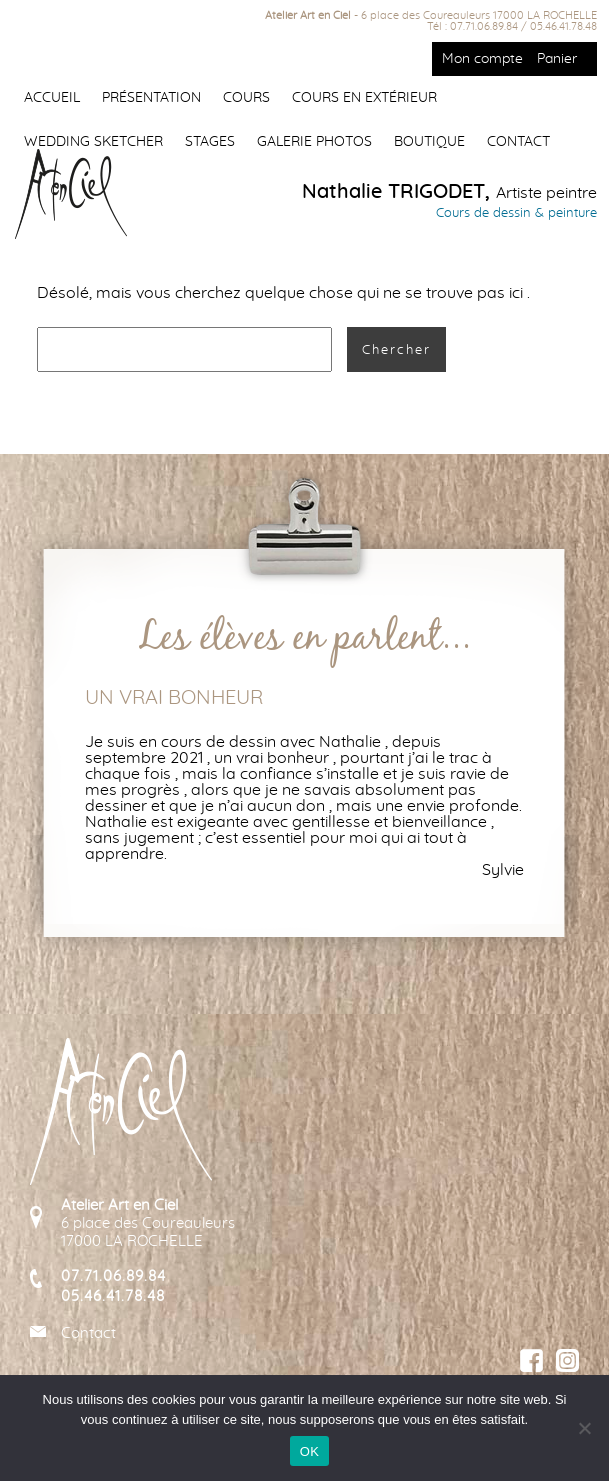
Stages (210, 142)
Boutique (429, 142)
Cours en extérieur (364, 98)
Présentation (151, 98)
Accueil (52, 98)
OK (309, 1451)
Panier (557, 59)
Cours (246, 98)
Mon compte (482, 59)
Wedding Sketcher (93, 142)
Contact (518, 142)
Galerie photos (314, 142)
